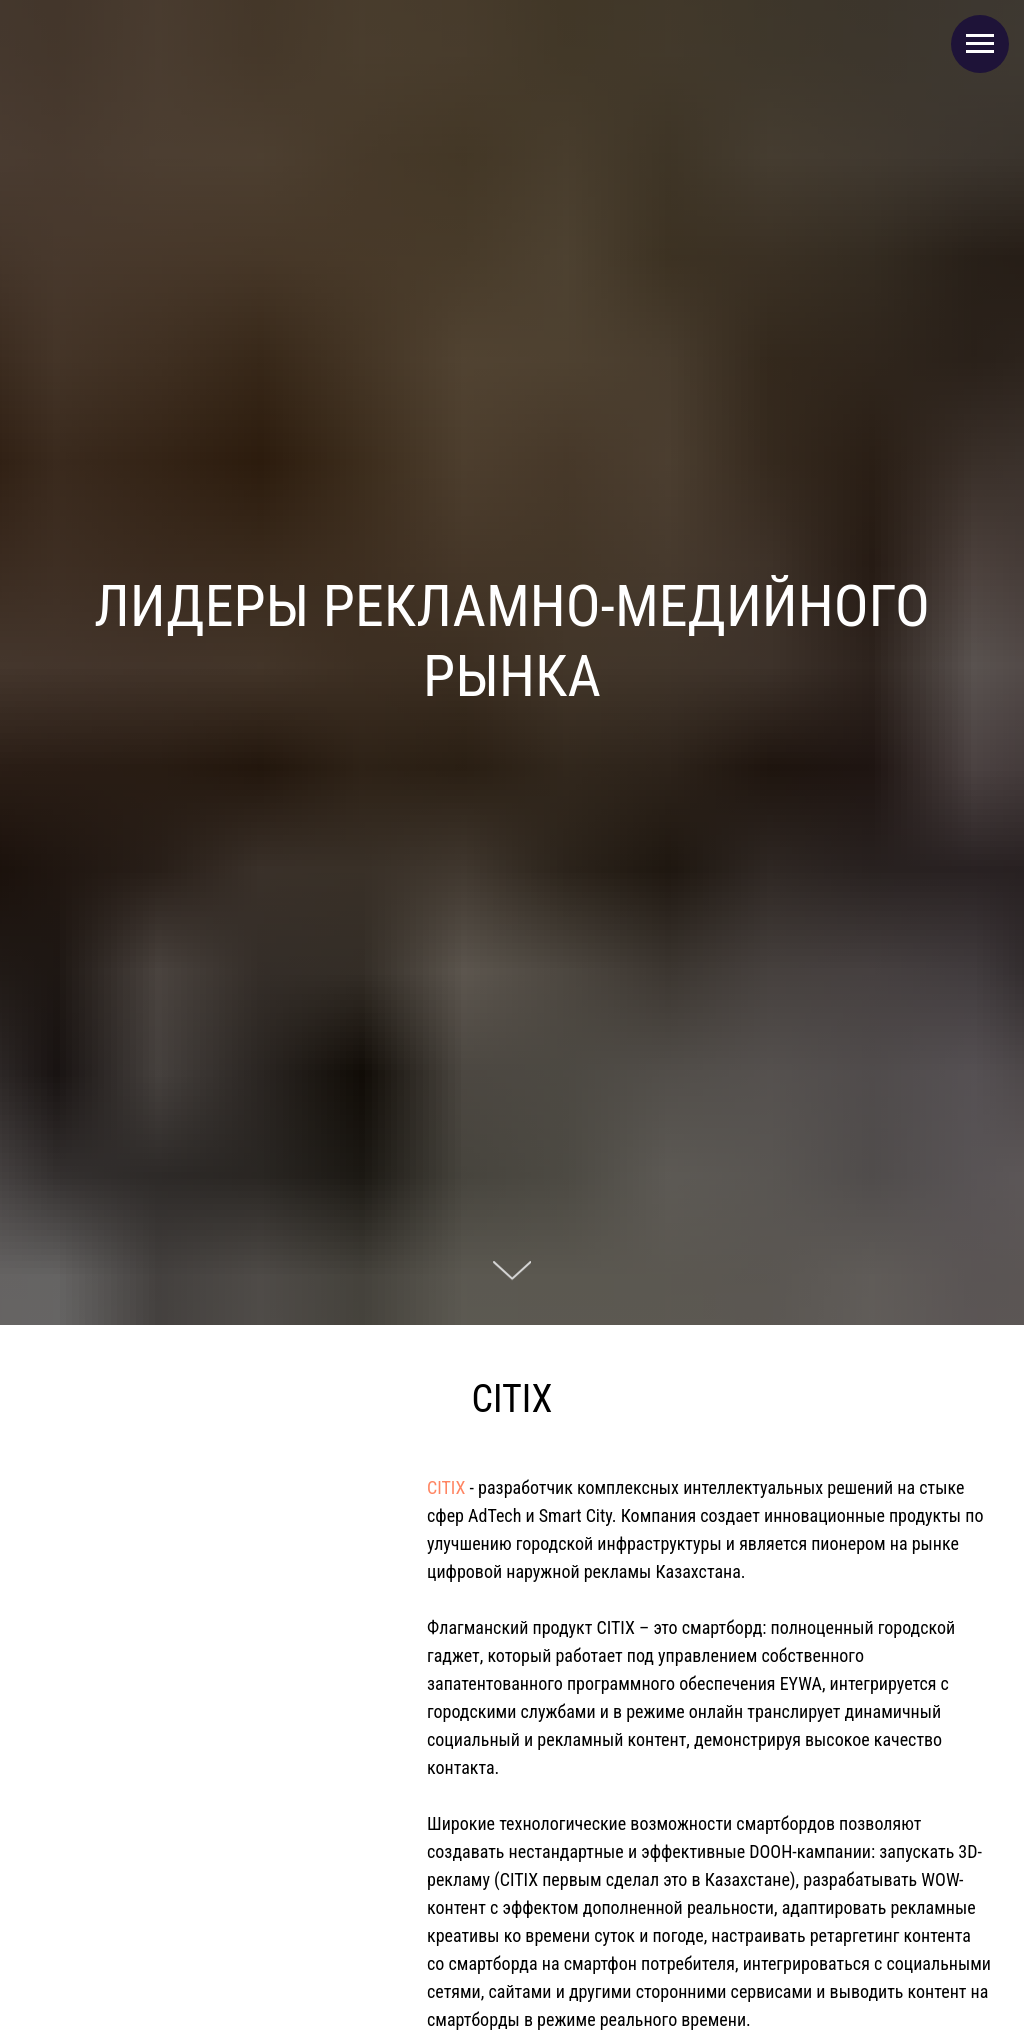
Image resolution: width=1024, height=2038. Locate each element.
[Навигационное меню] (980, 44)
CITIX (446, 1487)
